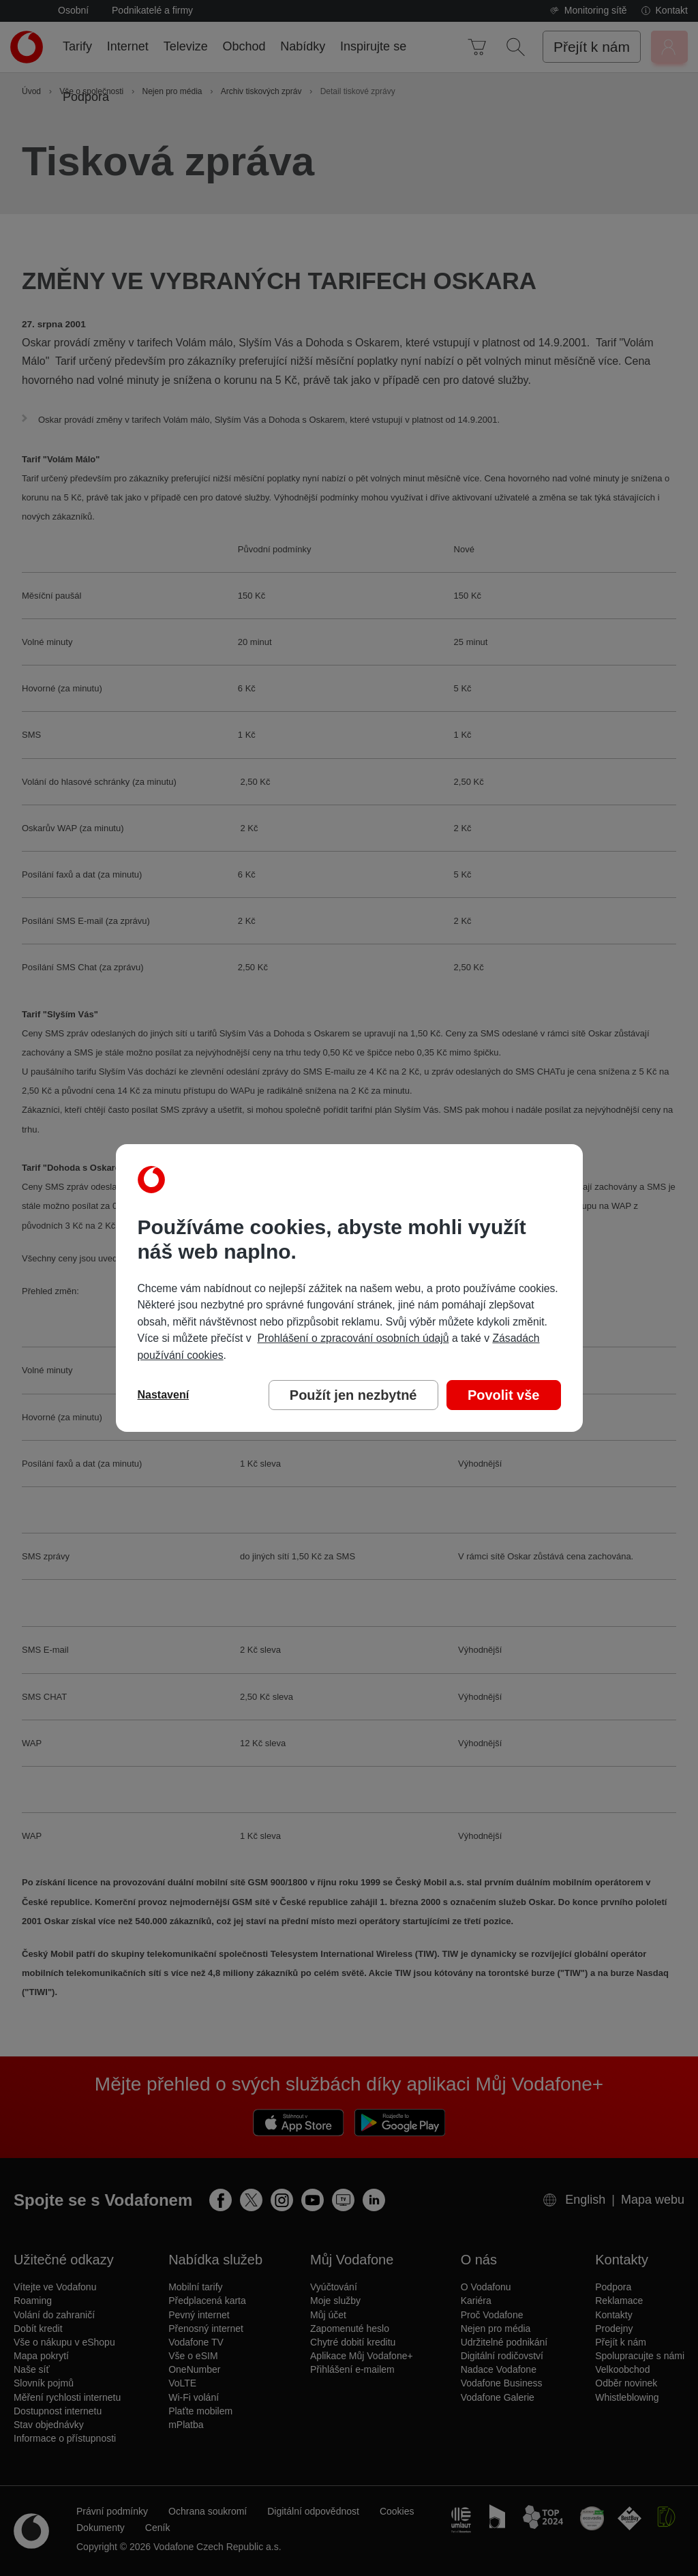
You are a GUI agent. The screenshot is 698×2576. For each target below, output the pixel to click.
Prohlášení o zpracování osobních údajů (353, 1338)
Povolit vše (504, 1395)
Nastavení (163, 1395)
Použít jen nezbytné (353, 1395)
